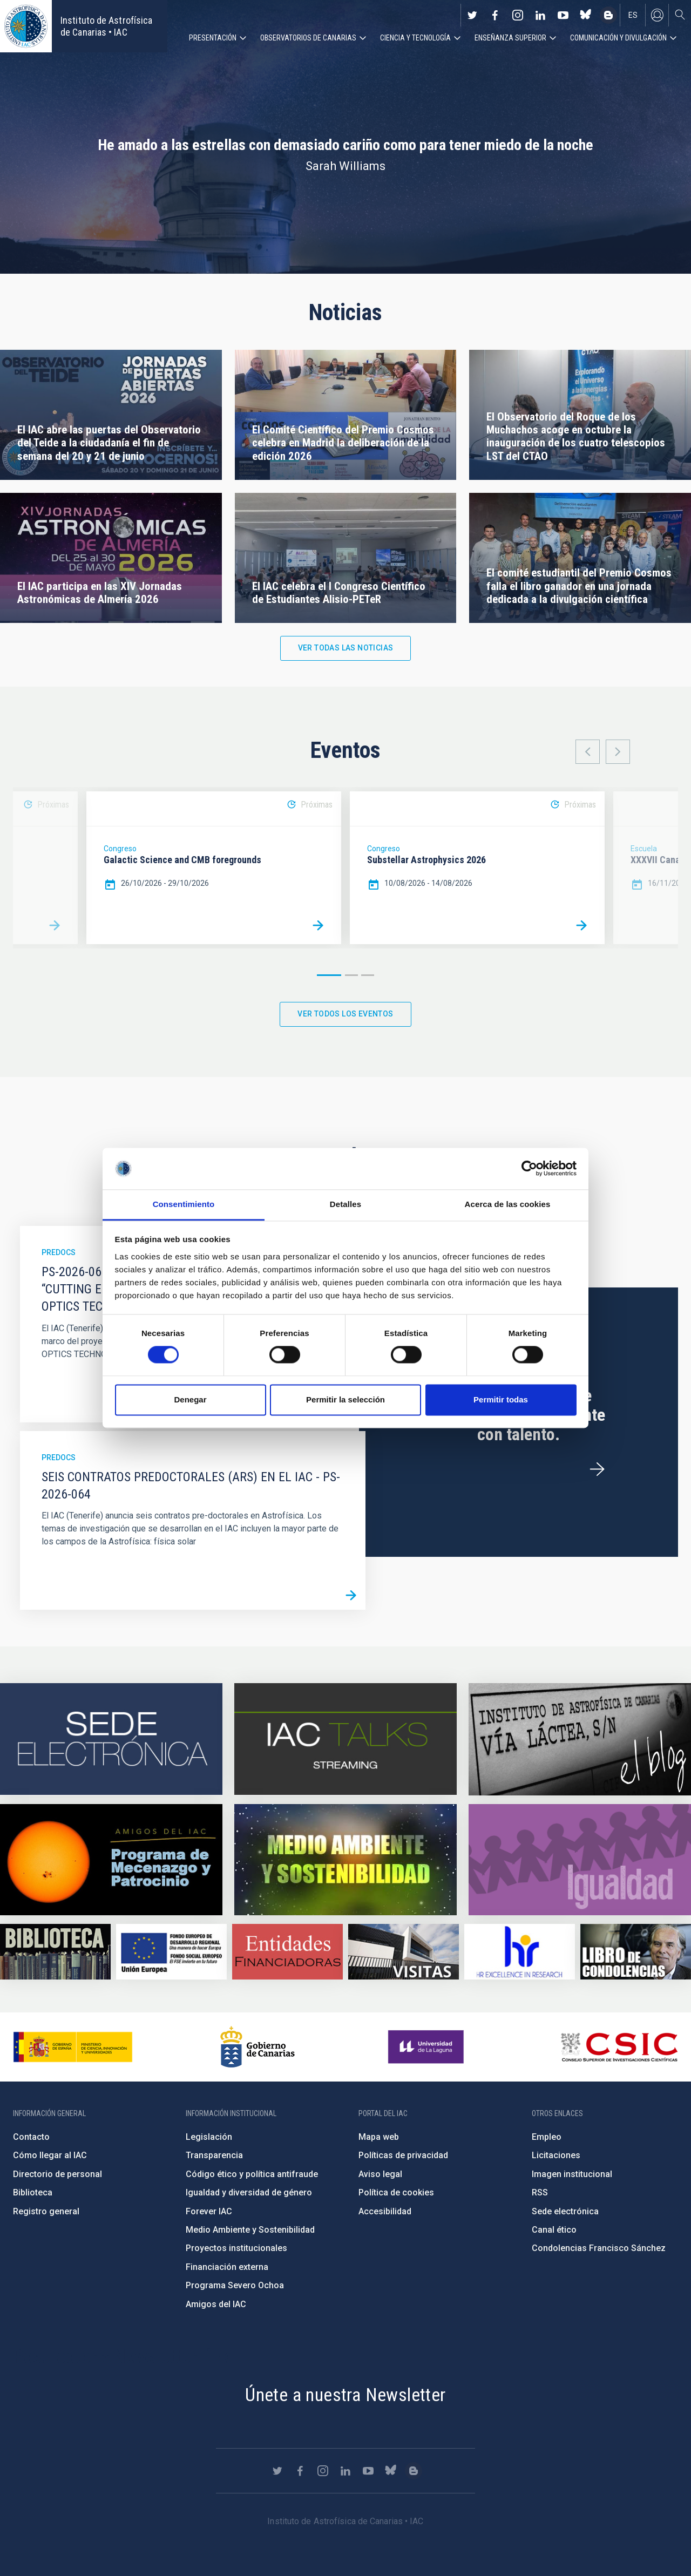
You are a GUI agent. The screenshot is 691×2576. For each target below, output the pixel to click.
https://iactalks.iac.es (345, 1739)
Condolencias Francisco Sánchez (599, 2248)
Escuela (644, 848)
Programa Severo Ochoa (235, 2285)
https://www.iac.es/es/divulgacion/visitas (403, 1952)
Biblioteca (32, 2192)
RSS (540, 2192)
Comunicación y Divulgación (618, 37)
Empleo (546, 2137)
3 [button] (367, 975)
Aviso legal (380, 2174)
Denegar (190, 1399)
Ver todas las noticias (346, 647)
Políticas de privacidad (403, 2155)
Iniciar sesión (657, 15)
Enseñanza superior (510, 37)
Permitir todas (500, 1399)
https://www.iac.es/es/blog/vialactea (608, 15)
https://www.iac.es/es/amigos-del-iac (111, 1859)
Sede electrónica (565, 2211)
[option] (214, 867)
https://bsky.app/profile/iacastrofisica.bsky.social (585, 15)
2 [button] (351, 975)
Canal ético (554, 2230)
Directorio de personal (57, 2174)
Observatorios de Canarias (308, 37)
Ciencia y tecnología (415, 37)
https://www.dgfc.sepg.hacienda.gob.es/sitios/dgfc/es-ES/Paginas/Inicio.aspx (171, 1952)
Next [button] (618, 752)
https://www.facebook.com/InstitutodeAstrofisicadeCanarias (495, 15)
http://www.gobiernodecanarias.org (257, 2047)
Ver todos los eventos (345, 1013)
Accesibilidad (384, 2211)
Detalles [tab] (345, 1204)
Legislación (209, 2137)
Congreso (120, 848)
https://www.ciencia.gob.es (73, 2047)
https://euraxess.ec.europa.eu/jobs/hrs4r (519, 1952)
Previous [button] (587, 752)
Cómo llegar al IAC (50, 2155)
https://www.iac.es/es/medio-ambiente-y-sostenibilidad (345, 1859)
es (633, 15)
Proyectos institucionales (236, 2248)
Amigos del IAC (216, 2304)
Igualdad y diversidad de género (249, 2192)
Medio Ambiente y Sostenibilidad (250, 2230)
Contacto (31, 2137)
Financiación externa (227, 2267)
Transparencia (214, 2155)
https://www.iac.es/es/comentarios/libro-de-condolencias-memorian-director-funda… (635, 1952)
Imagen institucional (572, 2174)
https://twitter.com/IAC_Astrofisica (472, 15)
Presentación (212, 37)
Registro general (46, 2211)
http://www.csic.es (619, 2047)
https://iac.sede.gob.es (111, 1739)
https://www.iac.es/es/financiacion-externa (287, 1952)
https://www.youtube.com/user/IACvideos (563, 15)
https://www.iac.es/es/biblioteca (55, 1952)
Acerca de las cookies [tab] (508, 1204)
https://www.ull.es (427, 2047)
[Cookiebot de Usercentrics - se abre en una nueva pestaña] (529, 1169)
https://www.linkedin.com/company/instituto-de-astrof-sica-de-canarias (540, 15)
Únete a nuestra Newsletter (345, 2394)
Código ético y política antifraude (252, 2174)
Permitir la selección (345, 1399)
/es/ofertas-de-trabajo (597, 1469)
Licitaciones (556, 2155)
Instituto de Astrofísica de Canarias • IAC (106, 26)
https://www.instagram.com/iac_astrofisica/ (517, 15)
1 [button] (329, 975)
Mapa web (378, 2137)
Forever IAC (209, 2211)
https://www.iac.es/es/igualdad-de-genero (580, 1859)
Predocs (59, 1252)
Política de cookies (396, 2192)
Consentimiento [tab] (184, 1204)
